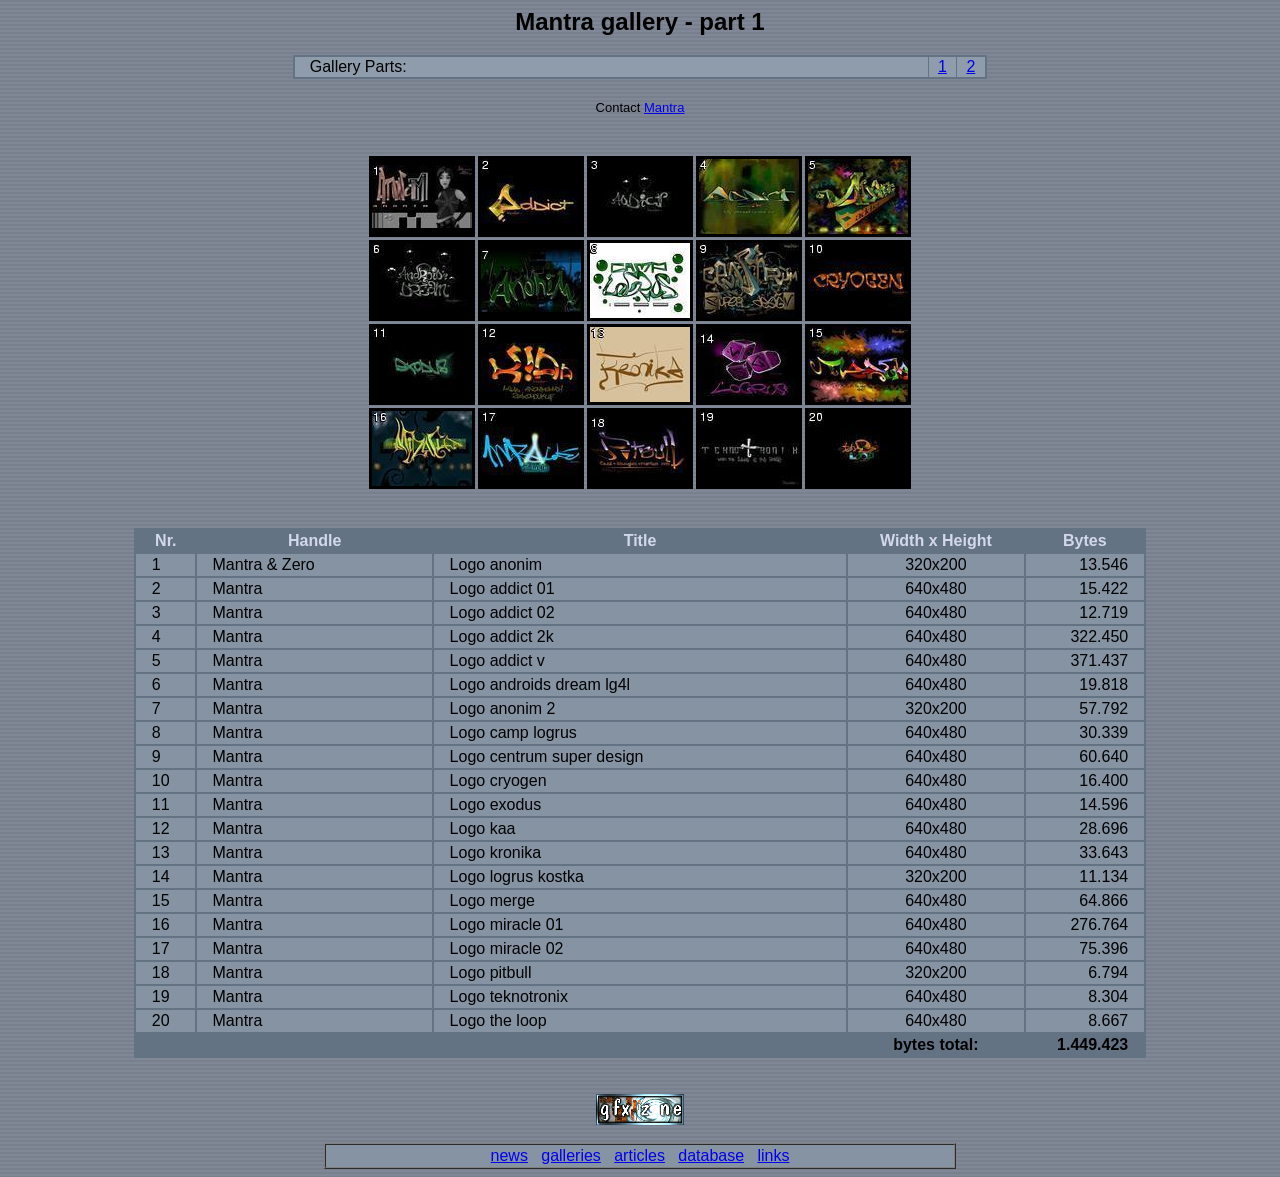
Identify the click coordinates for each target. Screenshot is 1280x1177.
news (509, 1155)
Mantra (664, 107)
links (773, 1155)
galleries (571, 1155)
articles (639, 1155)
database (711, 1155)
